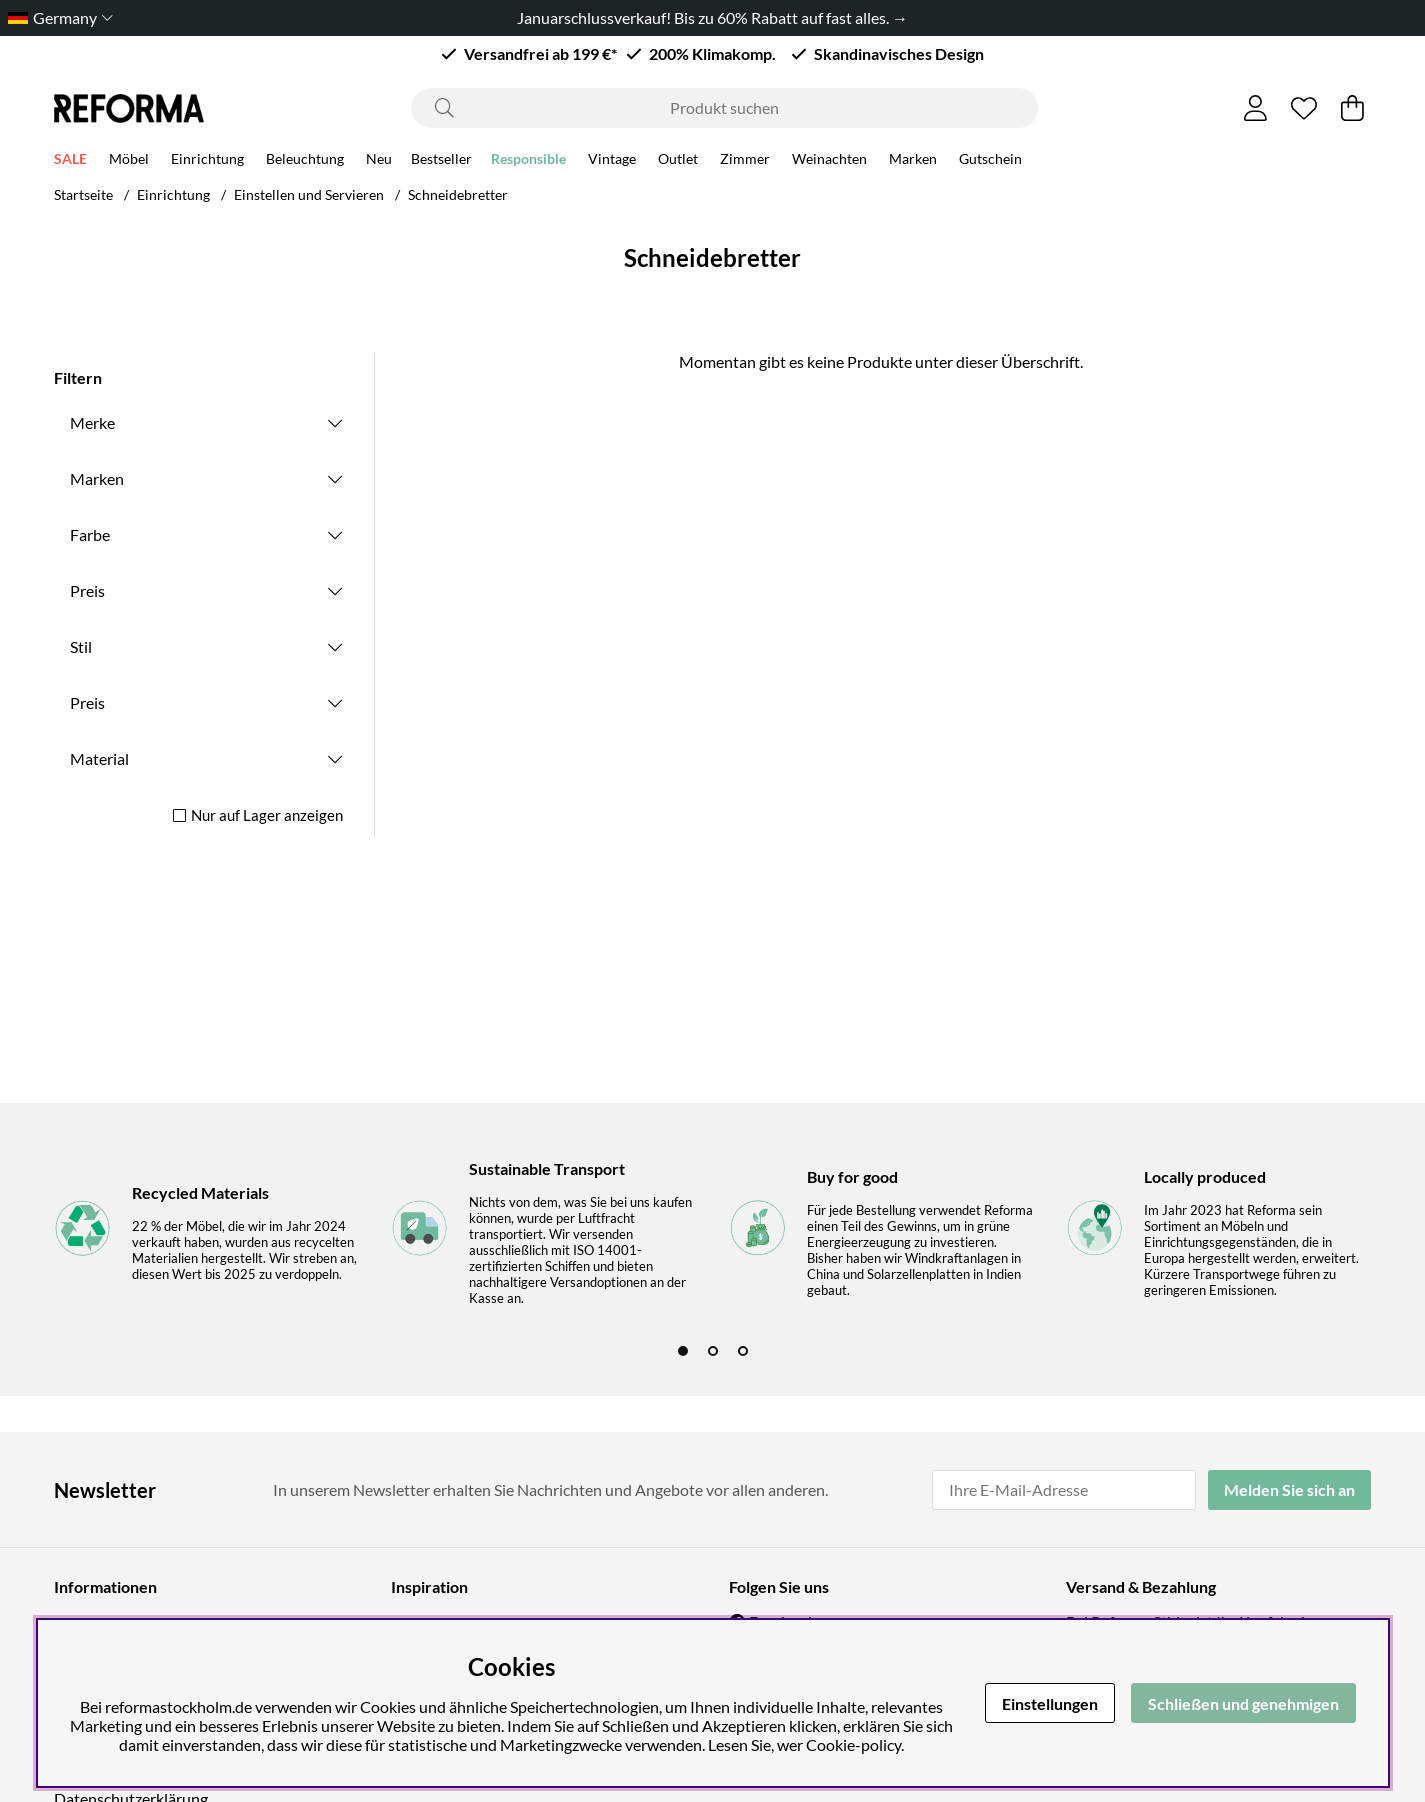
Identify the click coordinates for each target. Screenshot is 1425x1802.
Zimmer (745, 161)
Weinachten (829, 161)
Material (99, 758)
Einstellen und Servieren (309, 194)
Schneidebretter (458, 194)
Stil (81, 646)
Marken (913, 161)
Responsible (528, 161)
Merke (92, 422)
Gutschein (990, 161)
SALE (70, 161)
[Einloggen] (1255, 108)
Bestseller (441, 161)
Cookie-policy (853, 1744)
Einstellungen (1050, 1703)
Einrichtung (207, 161)
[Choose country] (56, 17)
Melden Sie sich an (1289, 1489)
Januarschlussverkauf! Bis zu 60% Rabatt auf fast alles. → (712, 17)
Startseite (83, 194)
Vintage (612, 161)
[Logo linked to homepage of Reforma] (129, 108)
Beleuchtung (305, 161)
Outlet (678, 161)
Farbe (90, 534)
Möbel (129, 161)
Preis (87, 590)
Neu (379, 161)
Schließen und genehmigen (1243, 1703)
